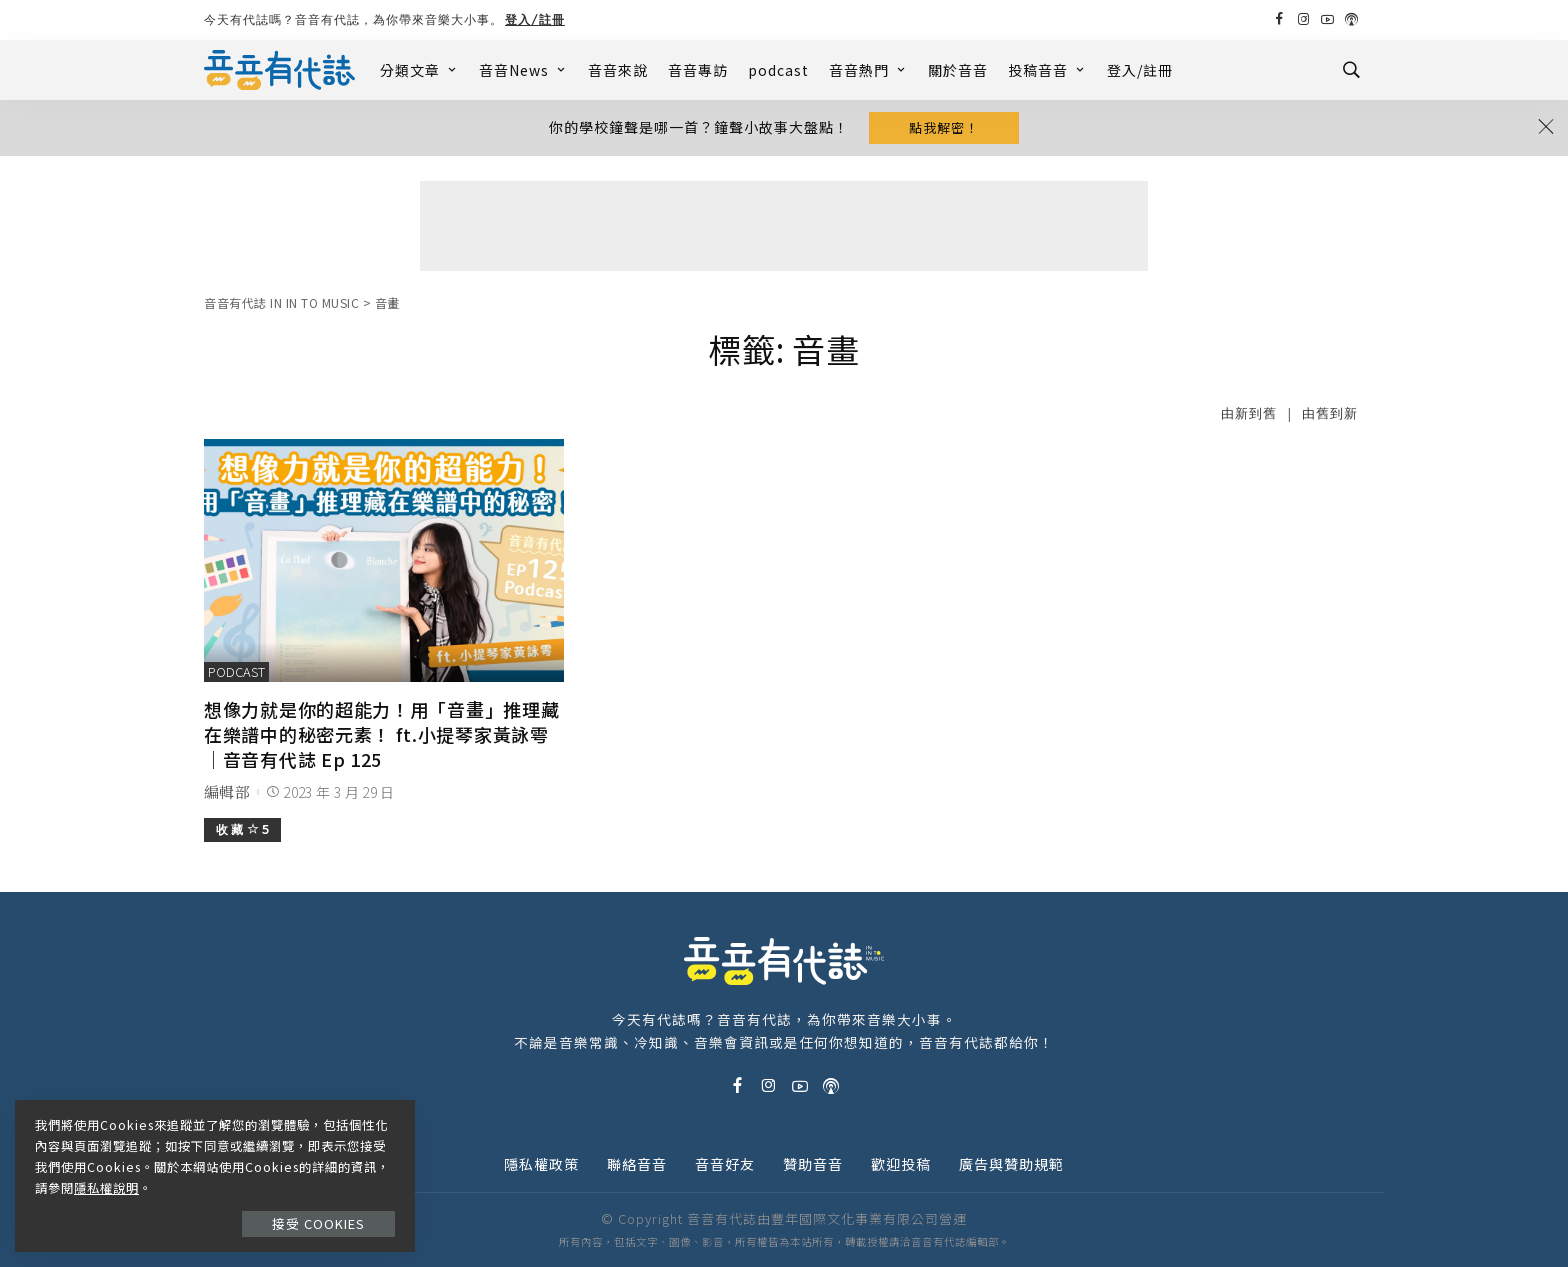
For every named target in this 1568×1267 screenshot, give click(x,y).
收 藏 (242, 829)
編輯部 (227, 791)
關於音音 (958, 70)
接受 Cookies (318, 1223)
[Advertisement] (784, 226)
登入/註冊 (535, 19)
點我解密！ (944, 127)
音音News (523, 70)
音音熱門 (868, 70)
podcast (778, 70)
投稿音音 (1047, 70)
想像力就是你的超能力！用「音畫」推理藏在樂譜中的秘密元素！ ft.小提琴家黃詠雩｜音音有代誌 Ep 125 (381, 734)
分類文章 (419, 70)
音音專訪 (698, 70)
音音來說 (618, 70)
